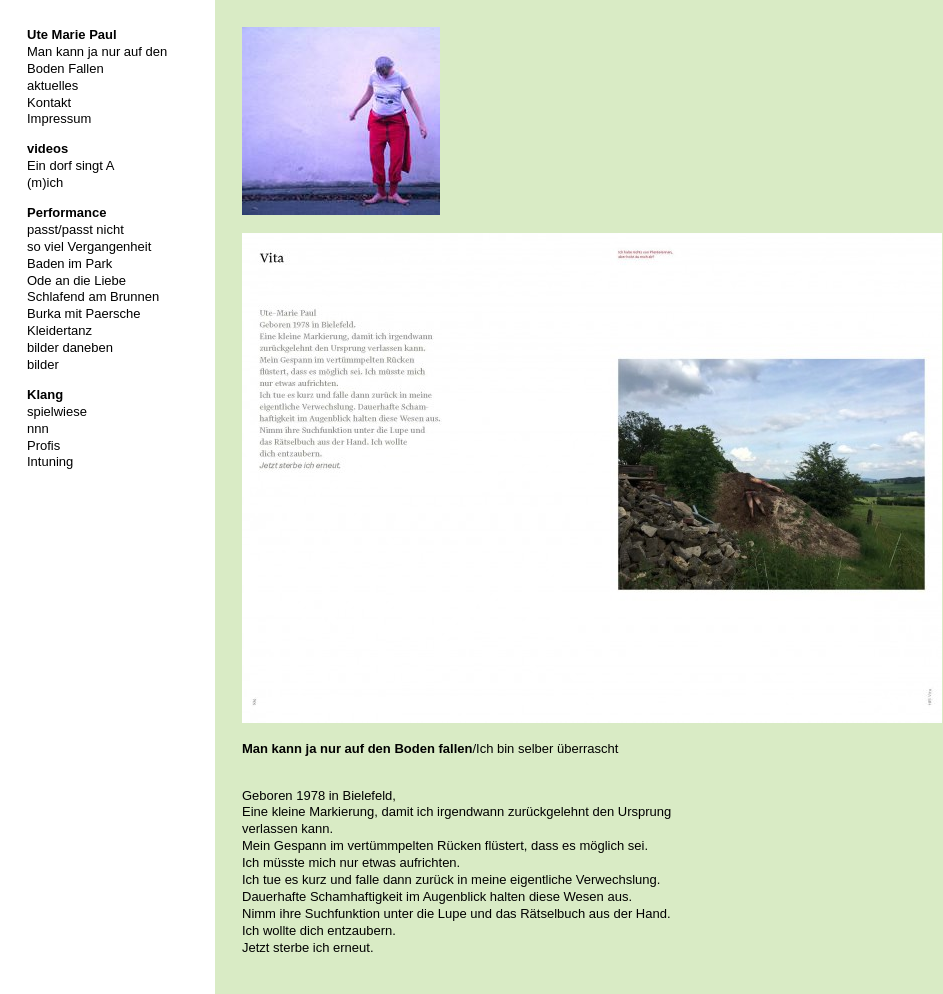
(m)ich (45, 182)
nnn (38, 428)
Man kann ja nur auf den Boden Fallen (97, 60)
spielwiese (57, 411)
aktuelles (52, 85)
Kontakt (49, 102)
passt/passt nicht (75, 229)
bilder (43, 364)
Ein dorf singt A (70, 165)
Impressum (59, 118)
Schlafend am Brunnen (93, 296)
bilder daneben (70, 347)
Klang (45, 394)
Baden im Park (69, 263)
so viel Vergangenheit (89, 246)
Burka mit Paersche (83, 313)
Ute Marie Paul (72, 34)
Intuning (50, 461)
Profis (43, 445)
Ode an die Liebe (76, 280)
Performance (66, 212)
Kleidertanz (59, 330)
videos (47, 148)
